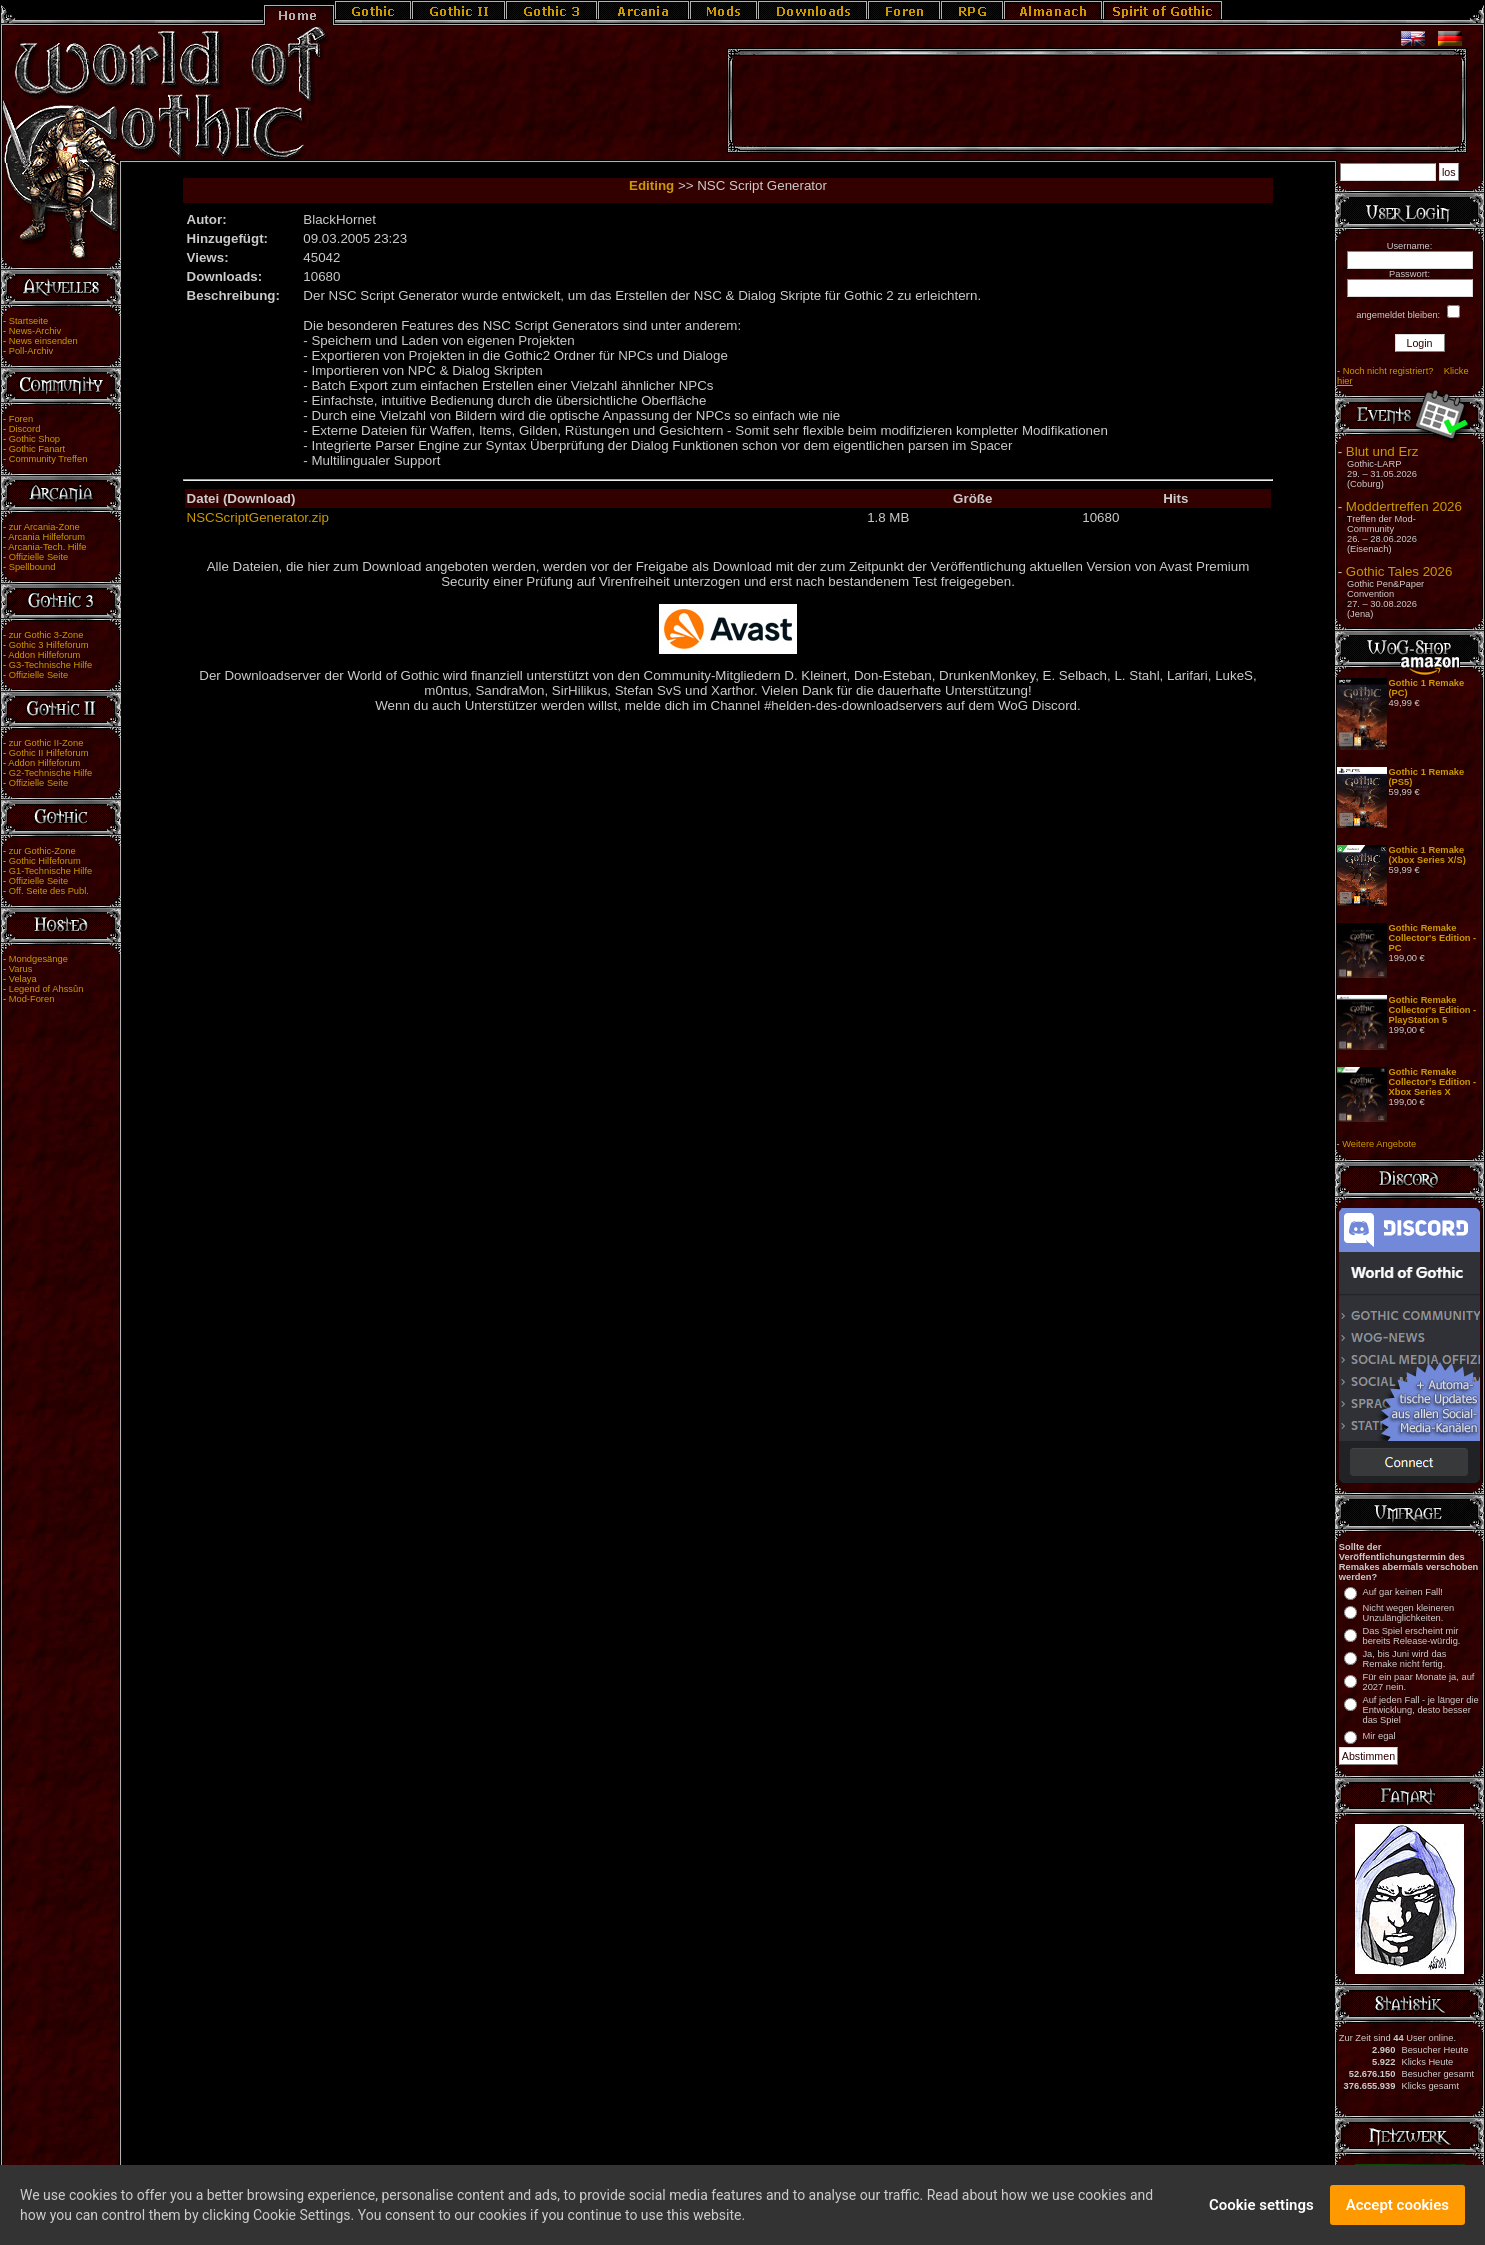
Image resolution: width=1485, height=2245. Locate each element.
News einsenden (43, 341)
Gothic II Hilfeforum (49, 753)
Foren (21, 419)
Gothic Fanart (37, 449)
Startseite (28, 321)
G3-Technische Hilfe (50, 665)
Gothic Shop (34, 439)
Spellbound (32, 567)
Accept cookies (1397, 2212)
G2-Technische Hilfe (50, 773)
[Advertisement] (1097, 101)
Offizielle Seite (38, 557)
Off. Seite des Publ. (49, 891)
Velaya (23, 979)
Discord (25, 429)
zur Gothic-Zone (42, 851)
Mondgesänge (38, 959)
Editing (651, 185)
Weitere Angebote (1379, 1144)
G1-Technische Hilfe (50, 871)
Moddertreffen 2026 (1404, 506)
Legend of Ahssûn (46, 989)
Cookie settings (1261, 2212)
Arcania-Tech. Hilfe (47, 547)
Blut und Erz (1382, 451)
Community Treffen (48, 459)
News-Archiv (35, 331)
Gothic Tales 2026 (1399, 571)
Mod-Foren (32, 999)
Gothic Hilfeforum (45, 861)
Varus (21, 969)
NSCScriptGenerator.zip (258, 517)
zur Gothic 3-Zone (46, 635)
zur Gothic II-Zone (46, 743)
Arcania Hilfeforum (46, 537)
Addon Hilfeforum (44, 655)
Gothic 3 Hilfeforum (49, 645)
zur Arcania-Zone (44, 527)
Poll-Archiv (31, 351)
